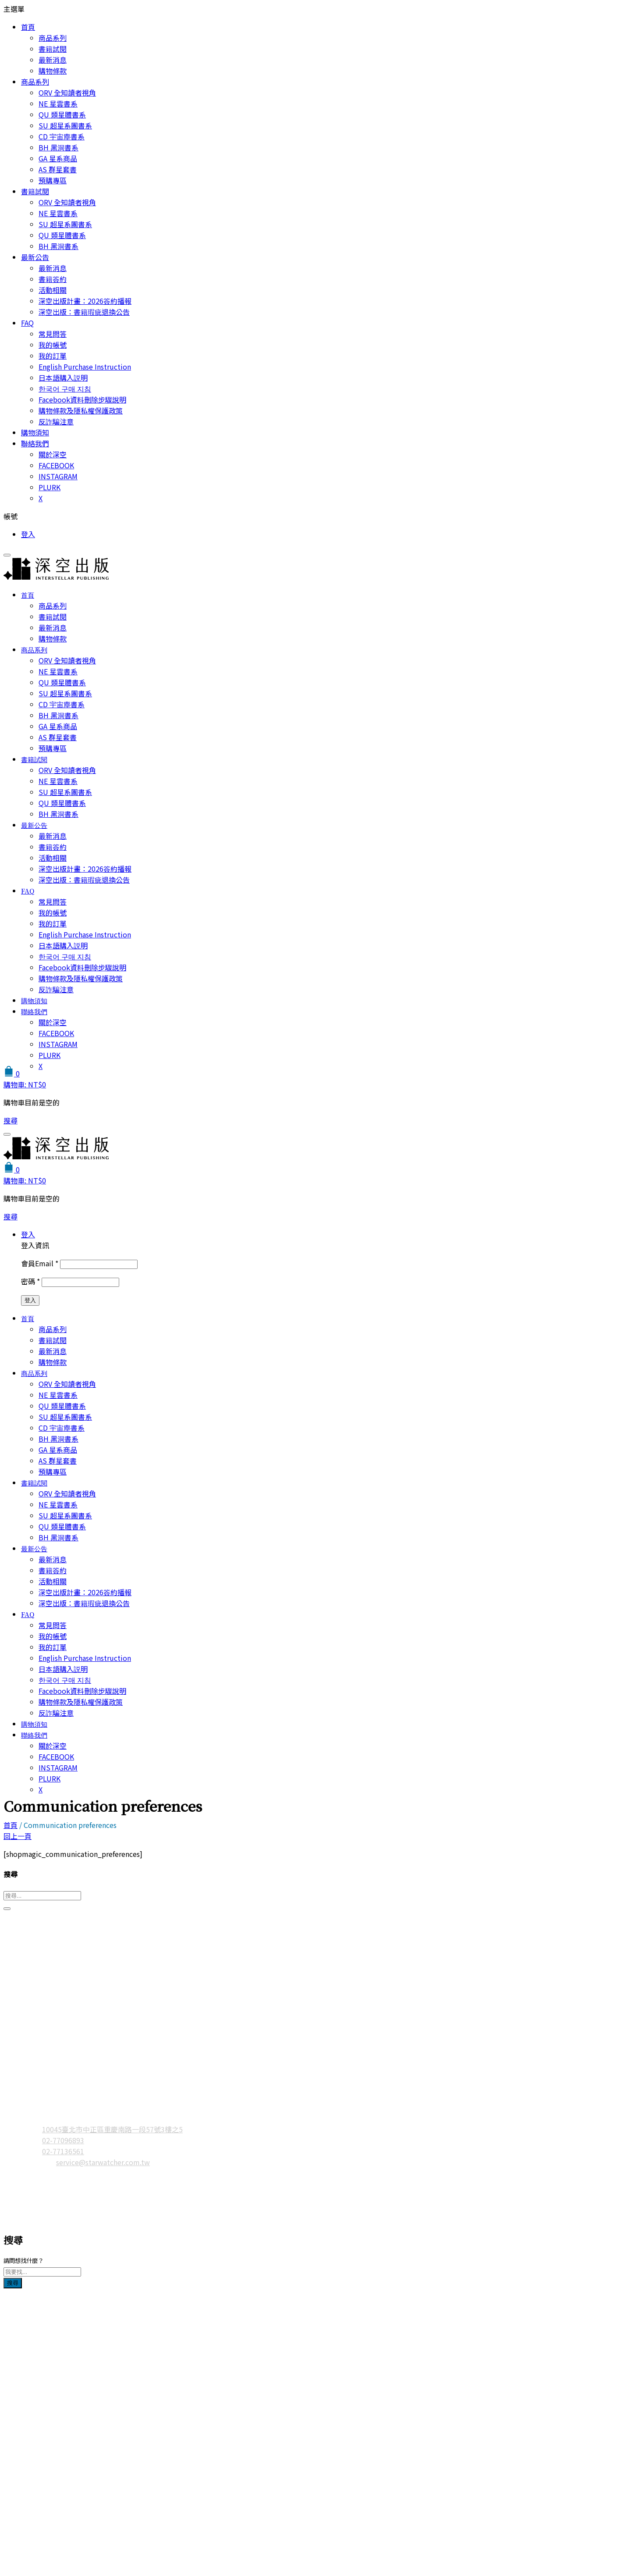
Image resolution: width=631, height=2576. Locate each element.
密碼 (30, 1281)
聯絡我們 (35, 443)
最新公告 (35, 257)
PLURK (49, 487)
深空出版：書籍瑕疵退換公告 (84, 311)
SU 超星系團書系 (65, 125)
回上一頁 (18, 1836)
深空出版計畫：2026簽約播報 (85, 301)
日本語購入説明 (63, 377)
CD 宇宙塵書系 (62, 136)
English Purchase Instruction (85, 366)
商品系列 (53, 37)
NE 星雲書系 (58, 103)
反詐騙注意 (56, 421)
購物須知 (35, 432)
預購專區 (53, 180)
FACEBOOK (56, 465)
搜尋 (12, 2283)
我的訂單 (53, 355)
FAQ (27, 322)
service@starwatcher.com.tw (103, 2162)
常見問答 (53, 333)
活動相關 (53, 290)
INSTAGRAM (58, 476)
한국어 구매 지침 (65, 388)
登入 (28, 534)
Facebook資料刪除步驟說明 (82, 399)
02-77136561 (63, 2151)
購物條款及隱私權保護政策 (81, 410)
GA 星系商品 (58, 158)
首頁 (28, 26)
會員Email (39, 1263)
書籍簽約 (53, 279)
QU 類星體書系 (62, 114)
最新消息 (53, 59)
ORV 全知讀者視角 (67, 92)
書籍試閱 (53, 48)
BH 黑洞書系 (58, 147)
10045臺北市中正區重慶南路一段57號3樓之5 (112, 2129)
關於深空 (53, 454)
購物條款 (53, 70)
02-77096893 (63, 2140)
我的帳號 (53, 344)
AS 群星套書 (58, 169)
